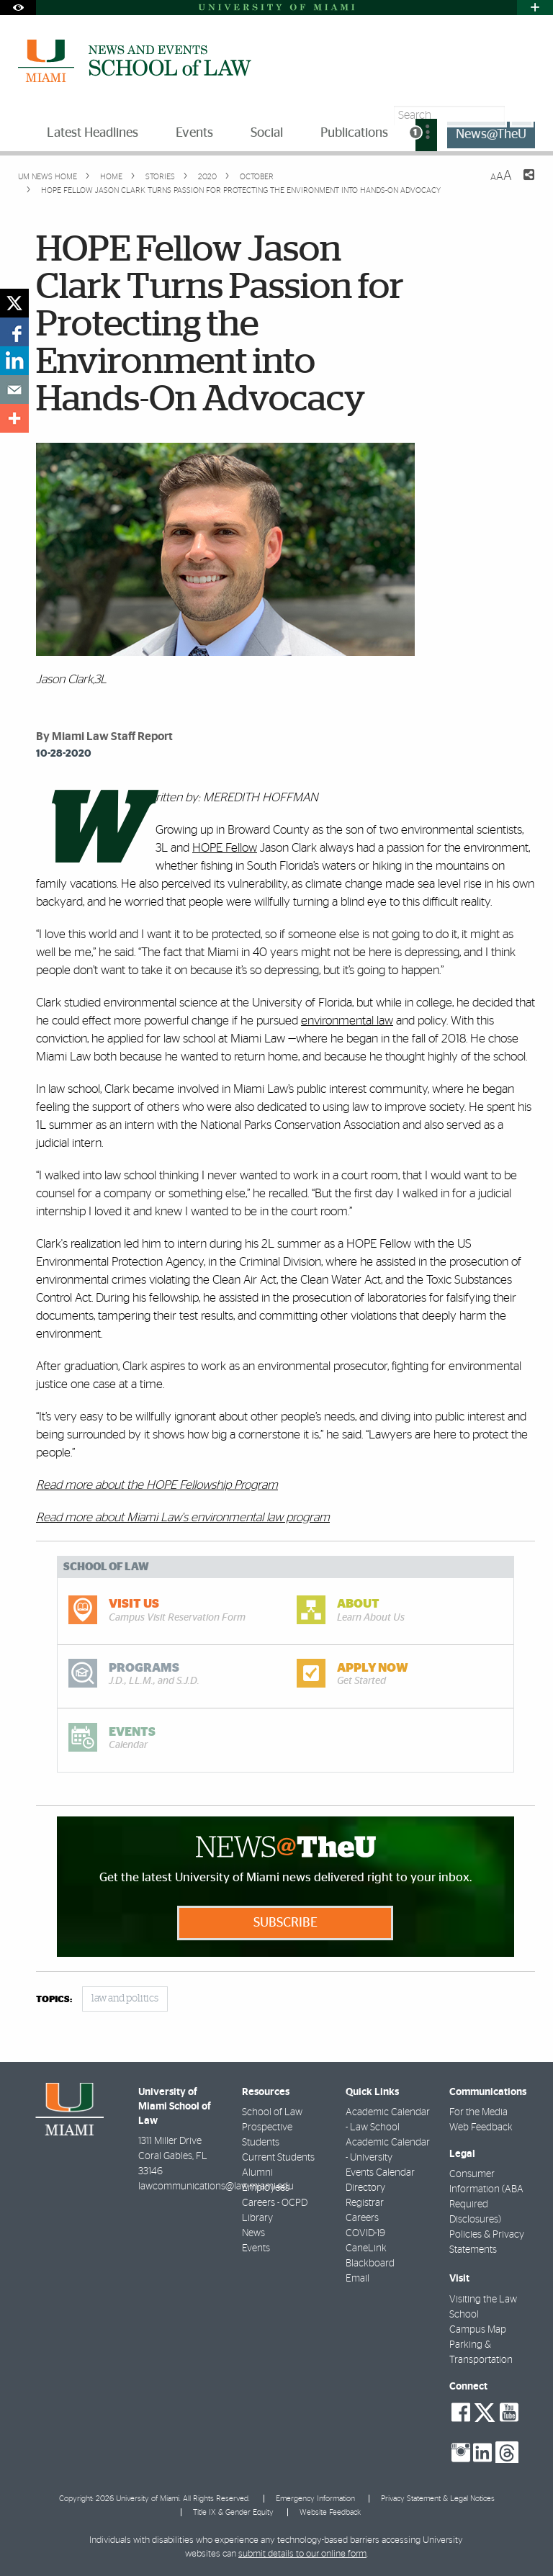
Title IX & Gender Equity (233, 2512)
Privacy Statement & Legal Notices (438, 2499)
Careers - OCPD (274, 2203)
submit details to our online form (302, 2554)
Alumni (257, 2173)
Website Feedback (330, 2512)
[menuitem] (426, 135)
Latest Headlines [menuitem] (92, 133)
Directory (365, 2188)
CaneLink (366, 2248)
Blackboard (370, 2263)
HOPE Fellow (224, 848)
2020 (206, 177)
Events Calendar (380, 2173)
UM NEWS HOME (47, 177)
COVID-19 (365, 2233)
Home (110, 177)
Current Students (278, 2158)
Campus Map (477, 2330)
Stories (159, 177)
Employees (265, 2188)
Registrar (365, 2203)
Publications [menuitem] (354, 133)
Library (257, 2218)
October (256, 177)
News (253, 2233)
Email (357, 2279)
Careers (362, 2218)
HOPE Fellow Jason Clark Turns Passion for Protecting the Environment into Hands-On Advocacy (241, 190)
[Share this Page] (519, 183)
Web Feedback (481, 2127)
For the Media (478, 2112)
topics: (54, 1999)
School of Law (272, 2112)
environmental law (347, 1020)
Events (256, 2248)
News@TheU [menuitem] (491, 134)
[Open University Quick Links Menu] (535, 7)
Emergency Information (315, 2499)
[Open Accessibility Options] (18, 7)
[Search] (522, 115)
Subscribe (285, 1923)
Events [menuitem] (194, 133)
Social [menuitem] (267, 133)
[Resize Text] (501, 176)
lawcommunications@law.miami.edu (216, 2186)
